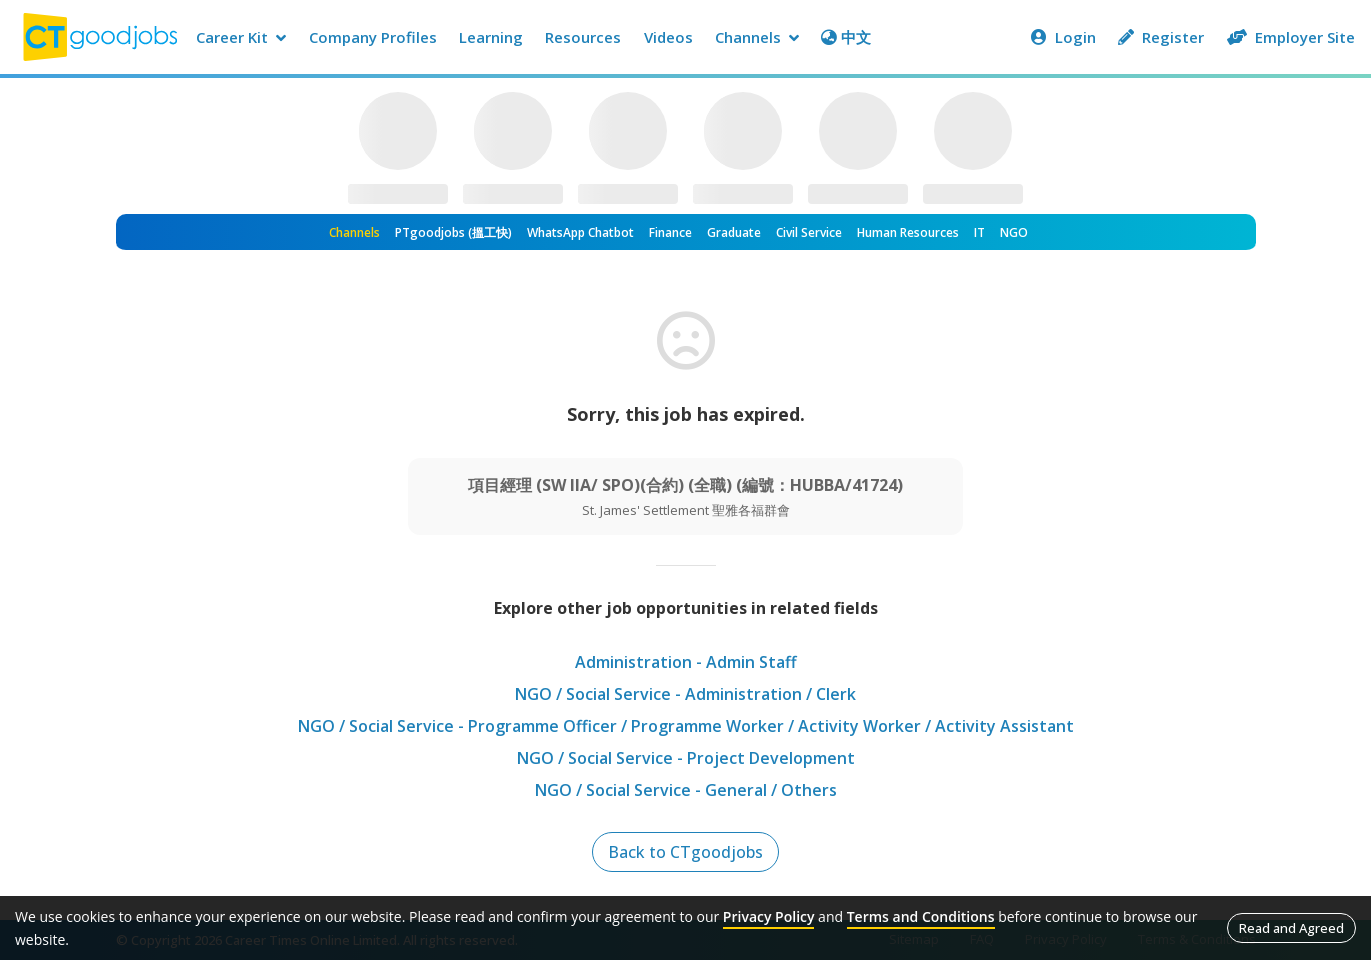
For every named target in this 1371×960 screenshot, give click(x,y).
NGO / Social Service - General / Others (686, 790)
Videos (668, 37)
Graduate (734, 232)
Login (1063, 37)
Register (1161, 37)
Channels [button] (757, 37)
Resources (583, 37)
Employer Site (1291, 37)
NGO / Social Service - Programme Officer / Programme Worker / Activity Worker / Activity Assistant (686, 726)
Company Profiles (373, 37)
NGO (1014, 232)
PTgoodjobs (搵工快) (453, 232)
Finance (670, 232)
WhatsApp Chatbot (580, 232)
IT (979, 232)
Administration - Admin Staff (686, 662)
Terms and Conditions (921, 916)
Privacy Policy (769, 916)
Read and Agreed (1291, 928)
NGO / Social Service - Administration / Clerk (685, 694)
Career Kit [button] (241, 37)
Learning (491, 37)
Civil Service (809, 232)
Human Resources (908, 232)
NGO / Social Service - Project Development (686, 758)
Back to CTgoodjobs (685, 852)
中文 (846, 37)
